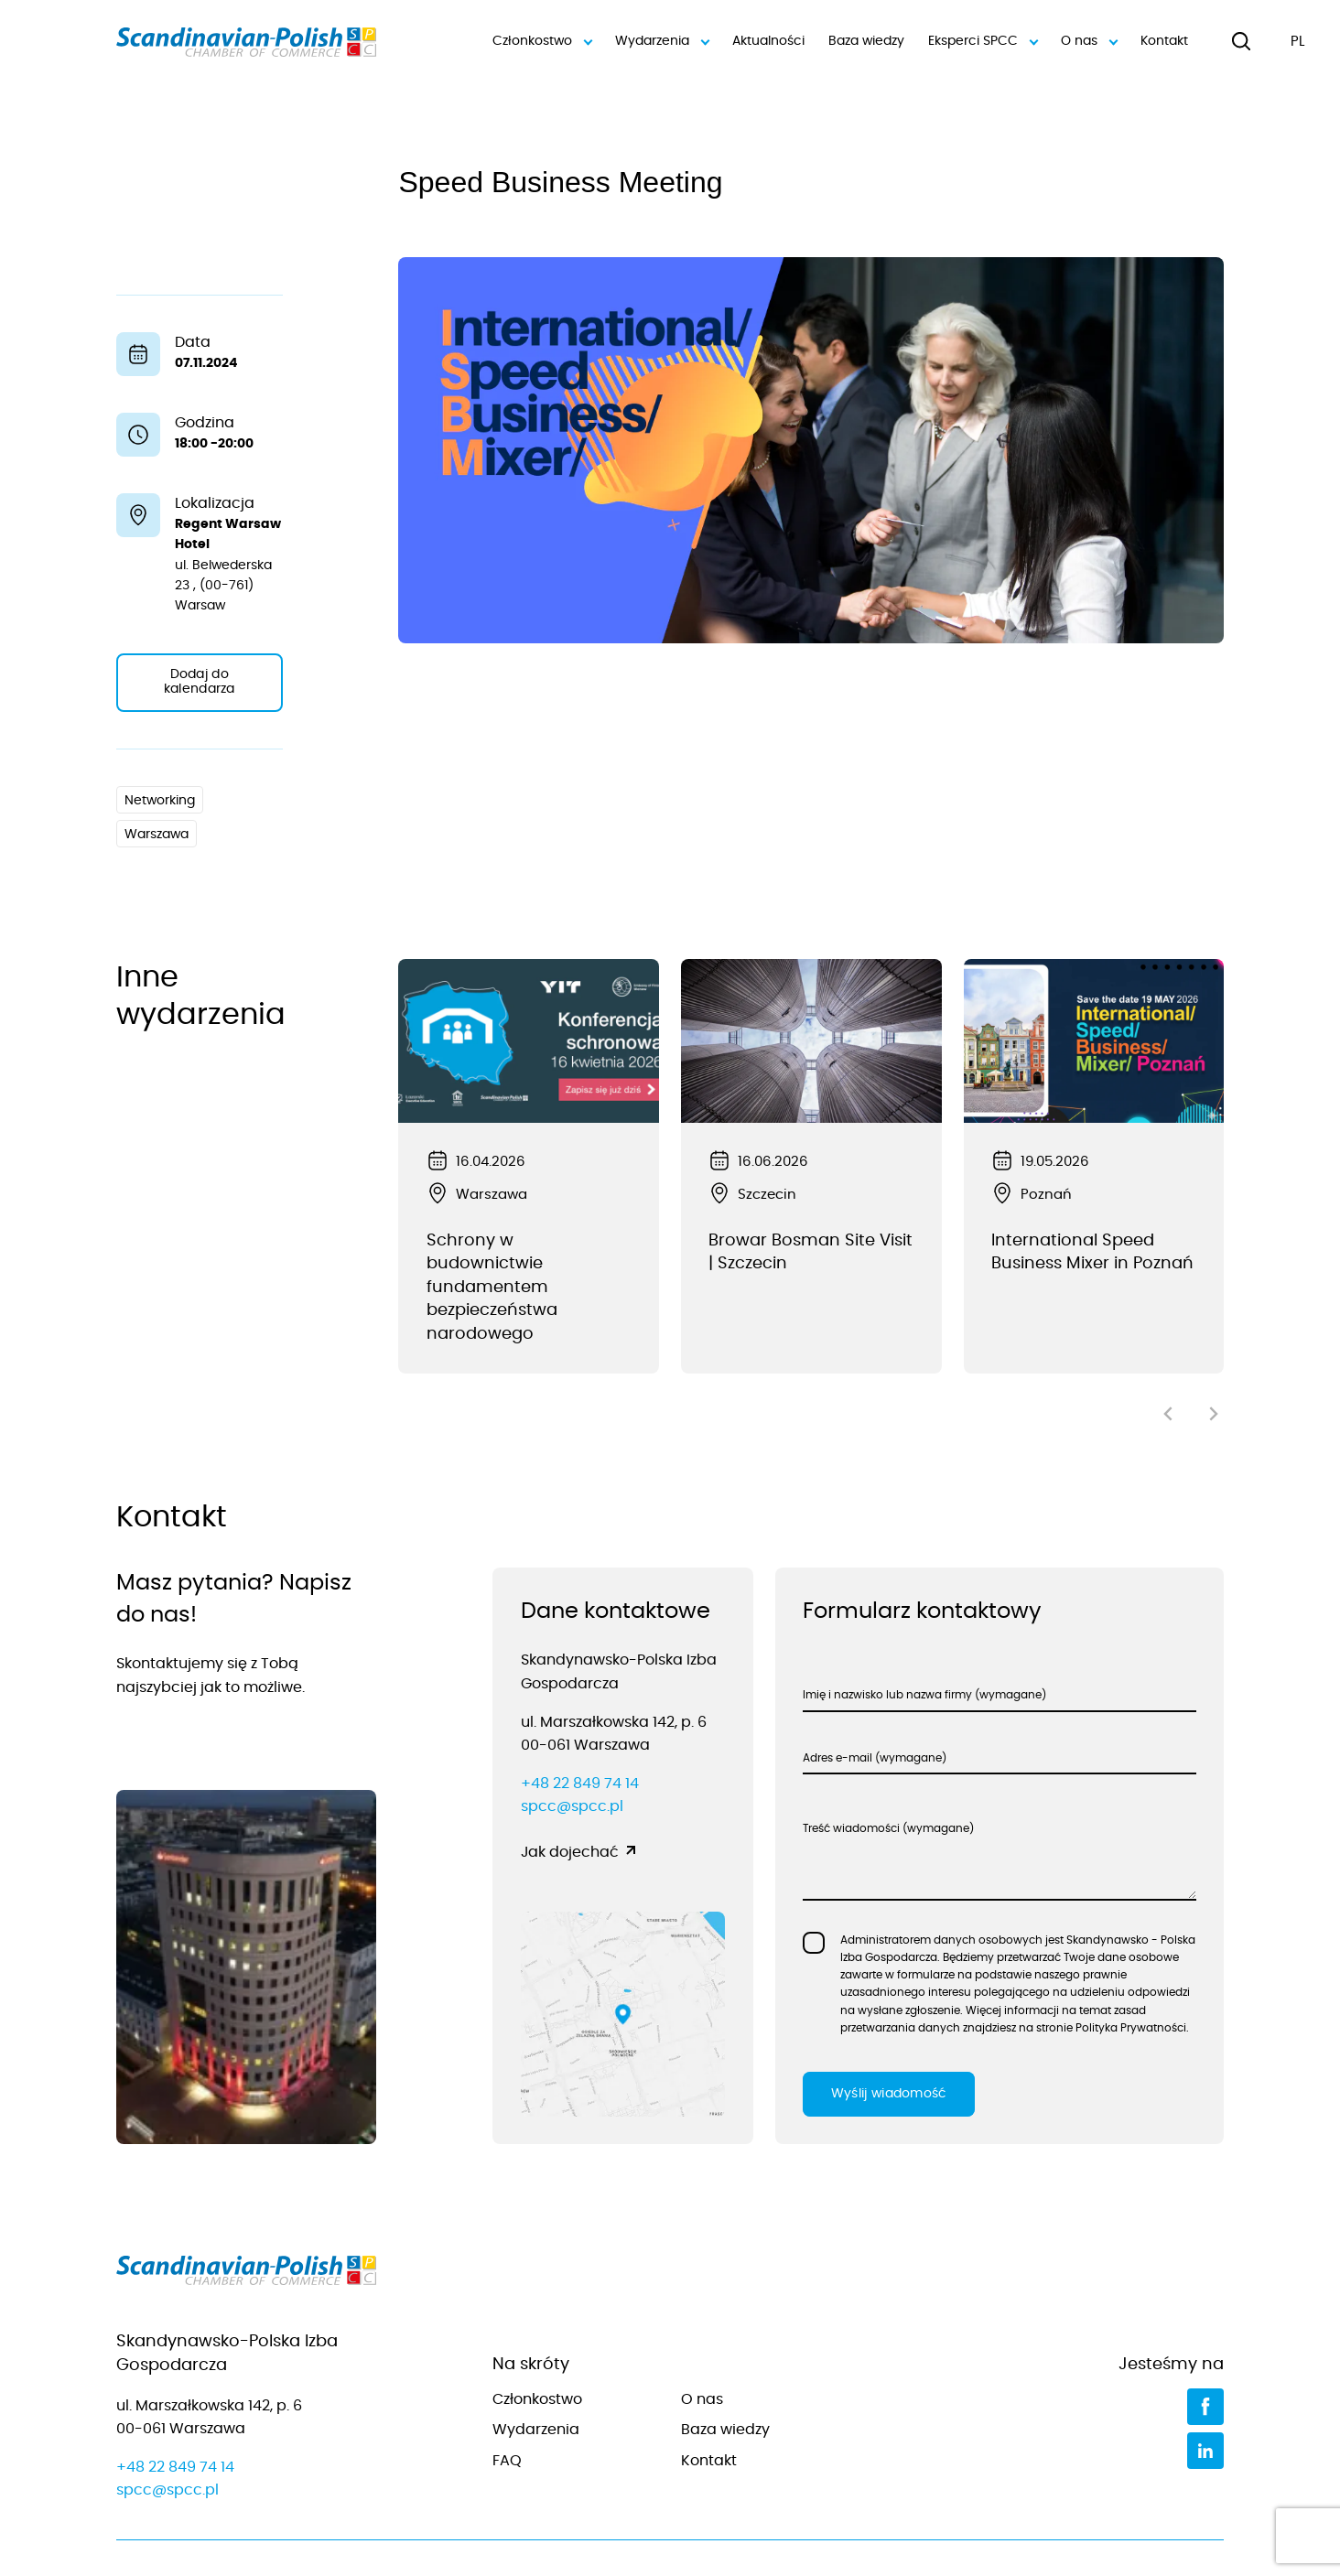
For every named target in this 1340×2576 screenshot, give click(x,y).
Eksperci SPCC (982, 41)
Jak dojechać (570, 1800)
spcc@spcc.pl (572, 1754)
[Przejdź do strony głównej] (246, 2222)
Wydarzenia (661, 41)
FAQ (507, 2408)
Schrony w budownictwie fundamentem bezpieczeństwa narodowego (492, 1287)
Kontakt (1164, 41)
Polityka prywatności (717, 2535)
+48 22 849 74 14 (580, 1731)
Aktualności (768, 41)
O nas (1089, 41)
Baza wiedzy (866, 41)
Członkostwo (541, 41)
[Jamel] (1202, 2537)
